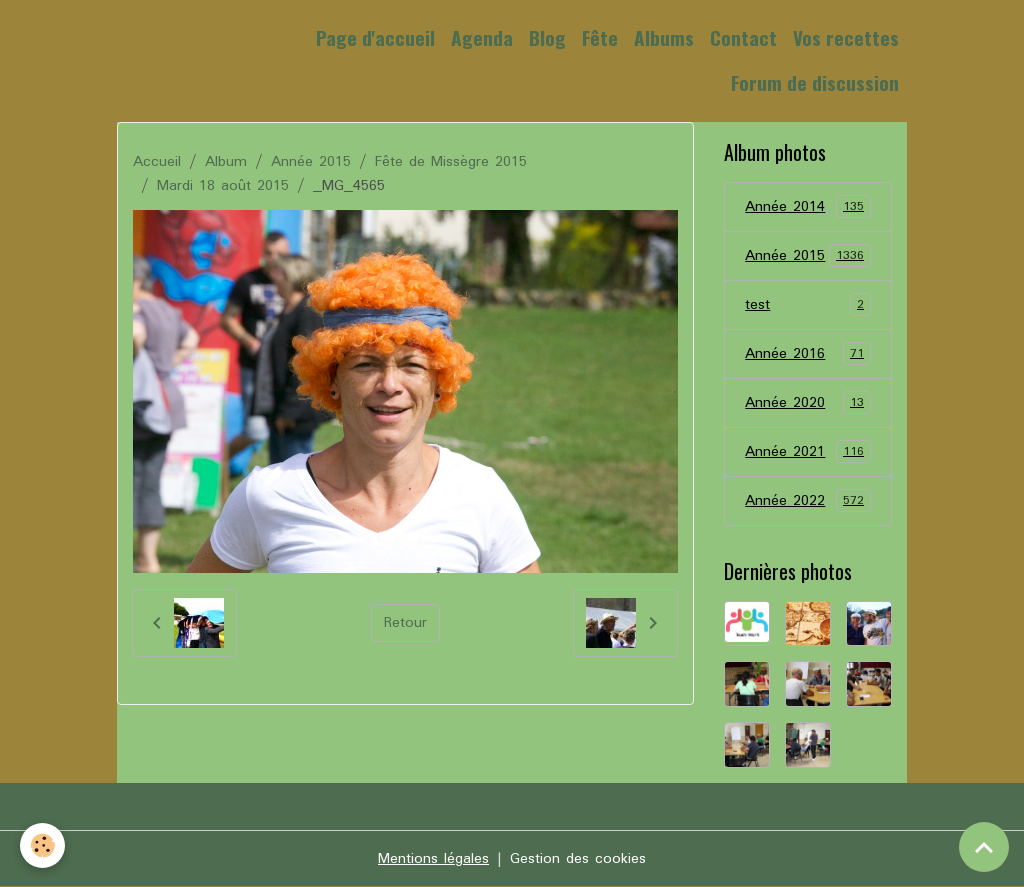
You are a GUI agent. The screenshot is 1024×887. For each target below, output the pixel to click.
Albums (664, 37)
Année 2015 (311, 162)
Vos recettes (846, 37)
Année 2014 (807, 207)
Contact (743, 37)
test (807, 305)
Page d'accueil (375, 37)
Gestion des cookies (578, 859)
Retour (405, 623)
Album (226, 162)
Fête (600, 37)
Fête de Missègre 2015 (451, 162)
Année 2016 (807, 354)
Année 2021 (807, 452)
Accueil (157, 162)
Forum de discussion (815, 82)
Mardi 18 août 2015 (223, 186)
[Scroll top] (984, 847)
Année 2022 (807, 501)
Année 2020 (807, 403)
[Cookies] (42, 845)
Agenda (482, 37)
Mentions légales (433, 859)
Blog (547, 37)
